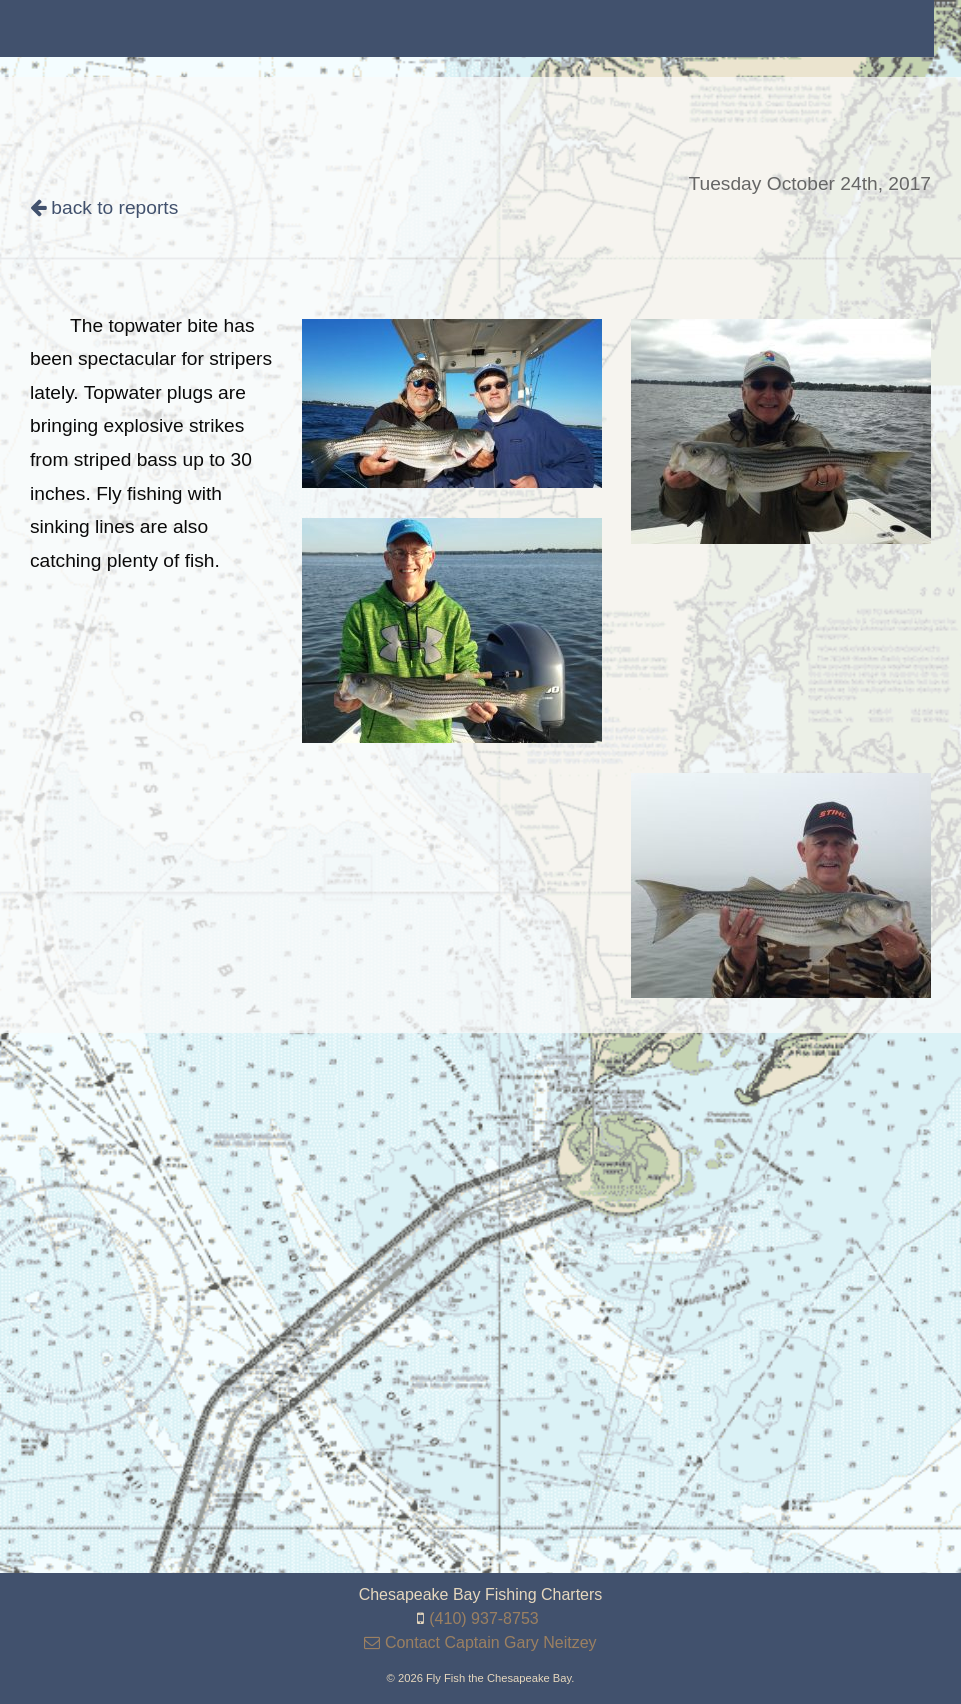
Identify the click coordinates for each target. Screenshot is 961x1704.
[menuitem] (130, 28)
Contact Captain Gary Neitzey (480, 1642)
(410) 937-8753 (483, 1618)
